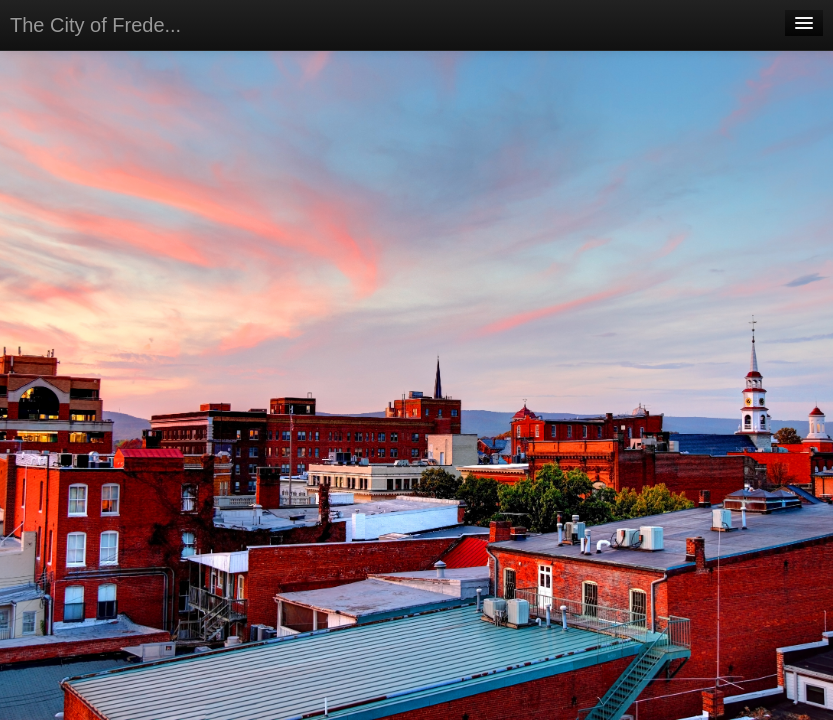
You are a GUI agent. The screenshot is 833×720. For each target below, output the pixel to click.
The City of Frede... (95, 25)
